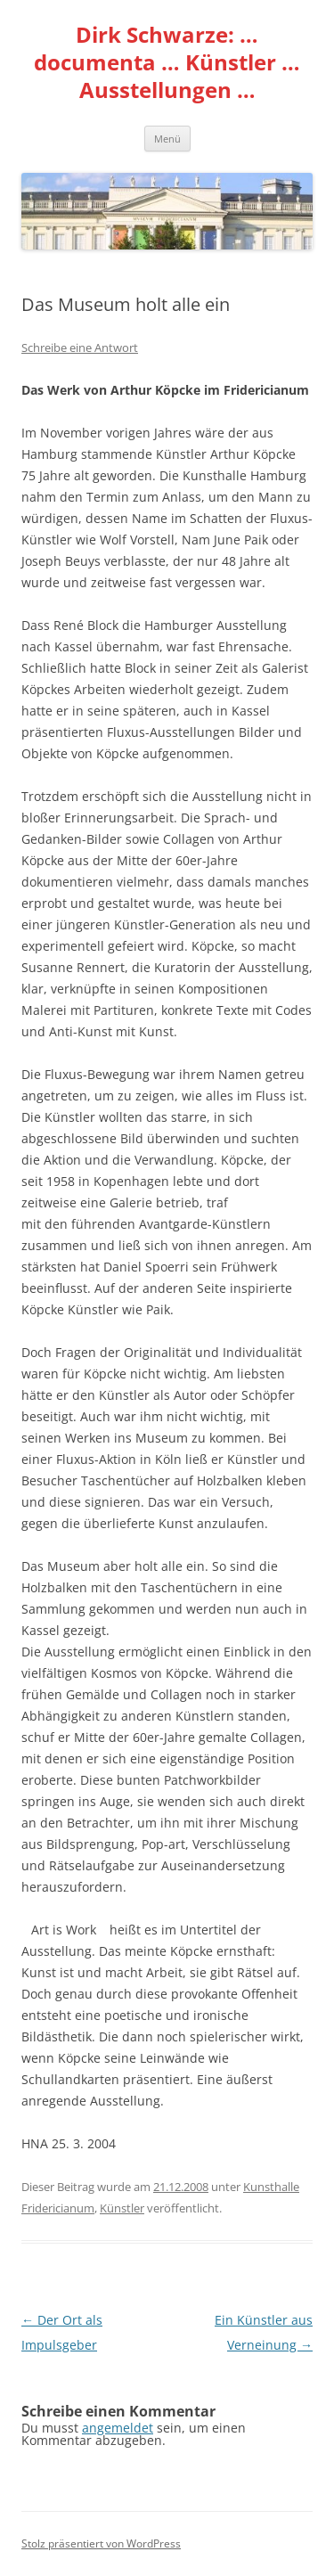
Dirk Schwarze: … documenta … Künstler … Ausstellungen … (167, 62)
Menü (167, 138)
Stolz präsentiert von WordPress (101, 2543)
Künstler (122, 2208)
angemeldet (117, 2427)
